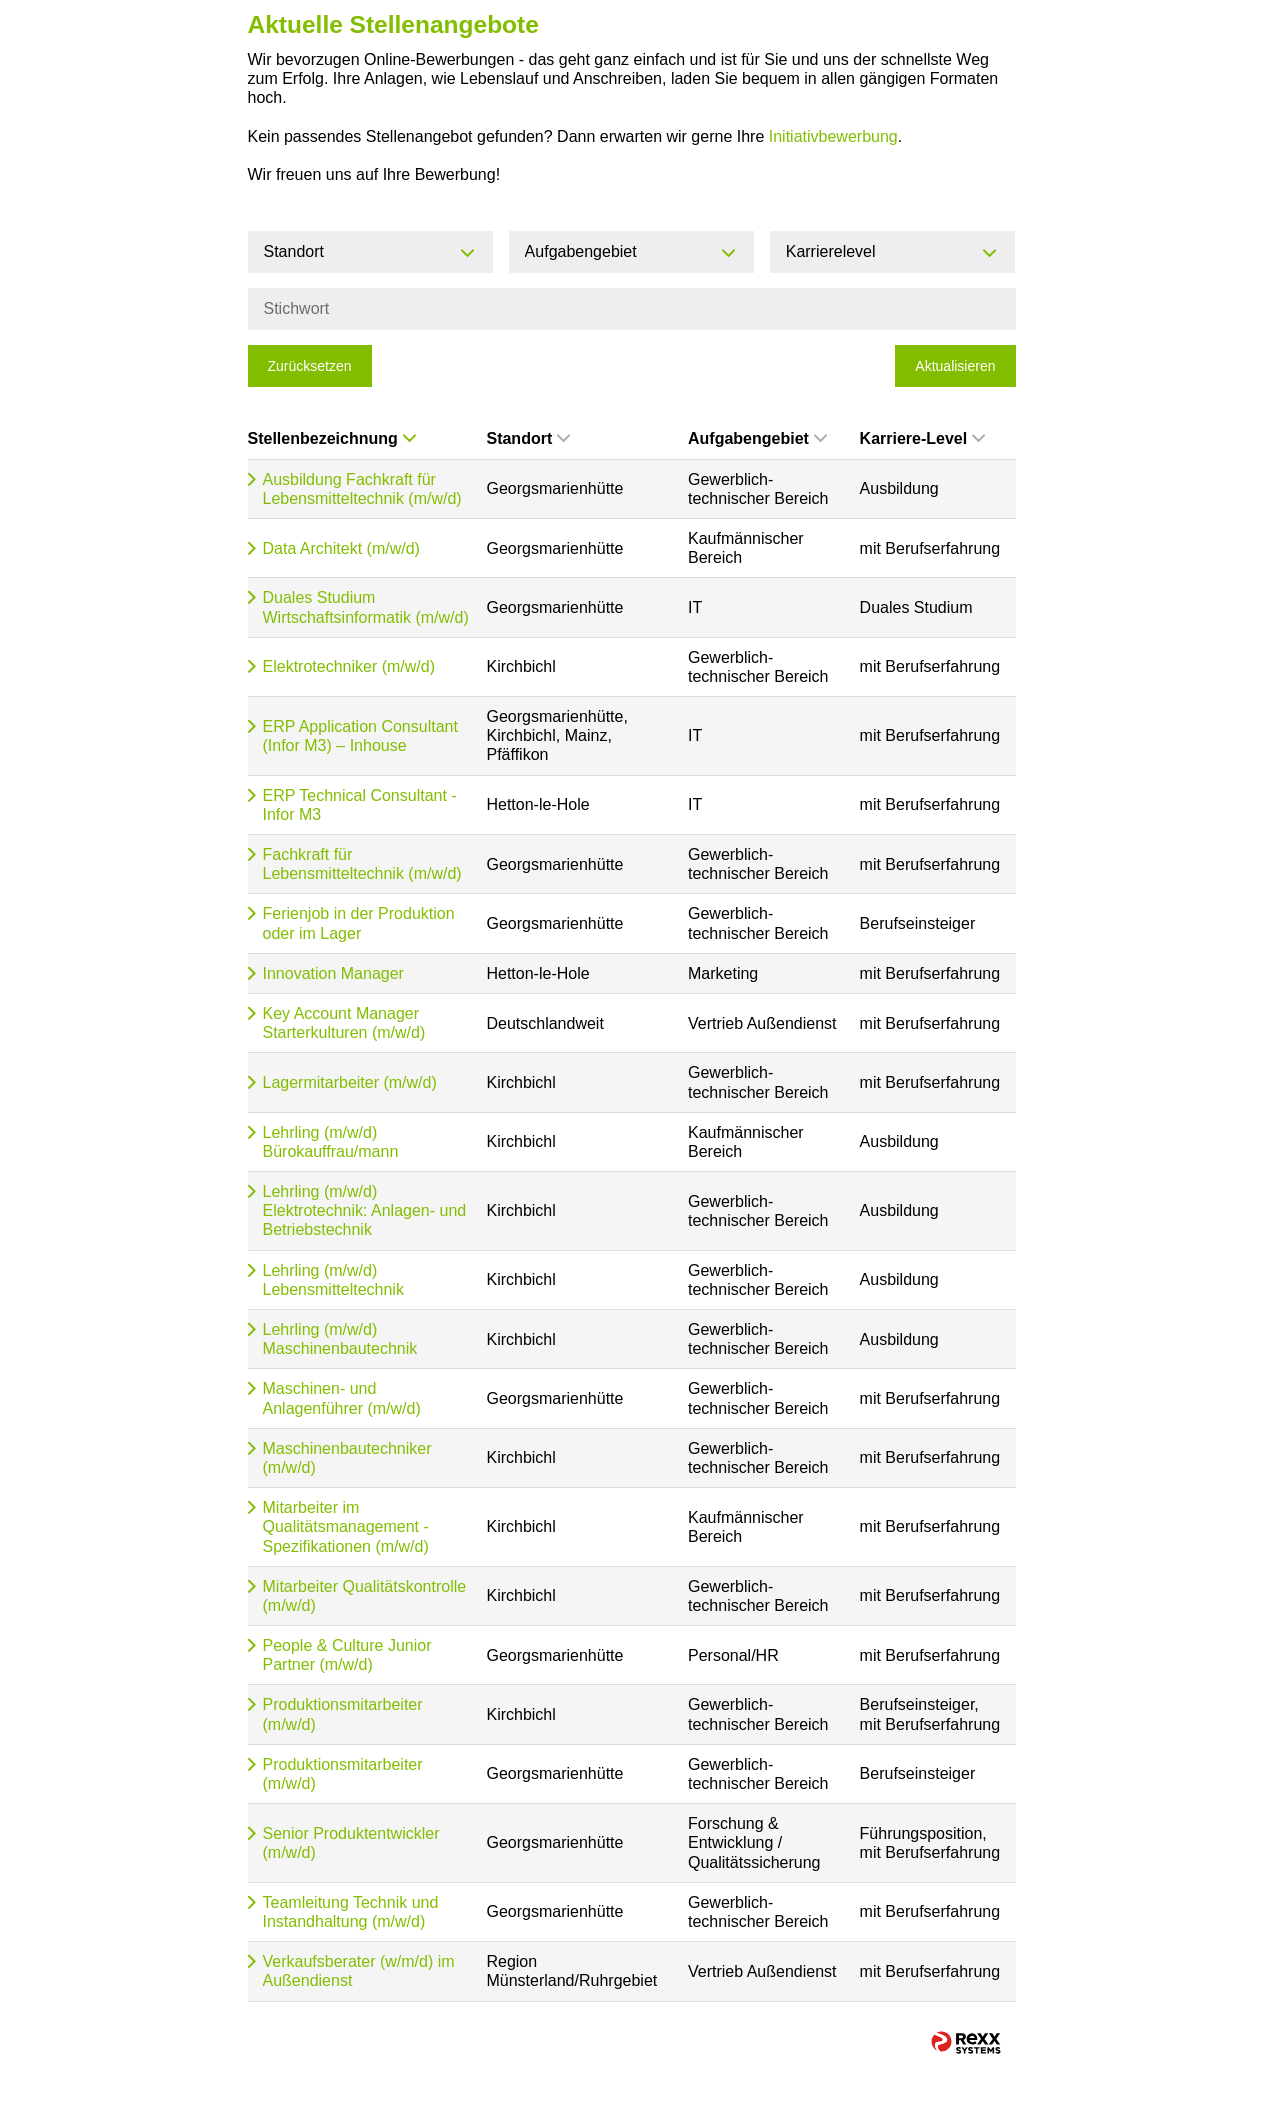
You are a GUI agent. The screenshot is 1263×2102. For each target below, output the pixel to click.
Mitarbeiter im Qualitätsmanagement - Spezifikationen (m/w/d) (346, 1526)
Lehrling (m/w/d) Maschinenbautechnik (340, 1339)
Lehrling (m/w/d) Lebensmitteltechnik (333, 1280)
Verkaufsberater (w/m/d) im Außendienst (359, 1971)
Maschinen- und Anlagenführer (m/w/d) (342, 1398)
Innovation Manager (333, 973)
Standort (528, 438)
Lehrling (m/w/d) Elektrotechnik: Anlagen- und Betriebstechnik (365, 1210)
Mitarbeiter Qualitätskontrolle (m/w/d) (365, 1596)
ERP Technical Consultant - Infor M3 (360, 805)
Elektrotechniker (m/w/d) (349, 666)
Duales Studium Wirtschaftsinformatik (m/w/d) (366, 607)
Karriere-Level (923, 438)
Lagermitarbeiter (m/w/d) (350, 1082)
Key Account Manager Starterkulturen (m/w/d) (344, 1023)
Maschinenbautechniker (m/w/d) (347, 1458)
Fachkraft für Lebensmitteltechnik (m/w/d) (362, 864)
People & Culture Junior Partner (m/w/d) (347, 1655)
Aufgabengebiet (757, 438)
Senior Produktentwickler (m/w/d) (351, 1843)
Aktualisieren (955, 366)
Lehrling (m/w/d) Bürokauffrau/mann (331, 1142)
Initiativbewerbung (833, 136)
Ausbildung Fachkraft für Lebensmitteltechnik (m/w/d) (362, 489)
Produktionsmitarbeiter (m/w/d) (343, 1714)
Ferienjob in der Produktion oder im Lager (359, 923)
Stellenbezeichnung (332, 438)
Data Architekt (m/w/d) (341, 548)
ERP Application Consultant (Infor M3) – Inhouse (360, 736)
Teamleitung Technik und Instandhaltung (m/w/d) (351, 1912)
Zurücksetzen (310, 366)
